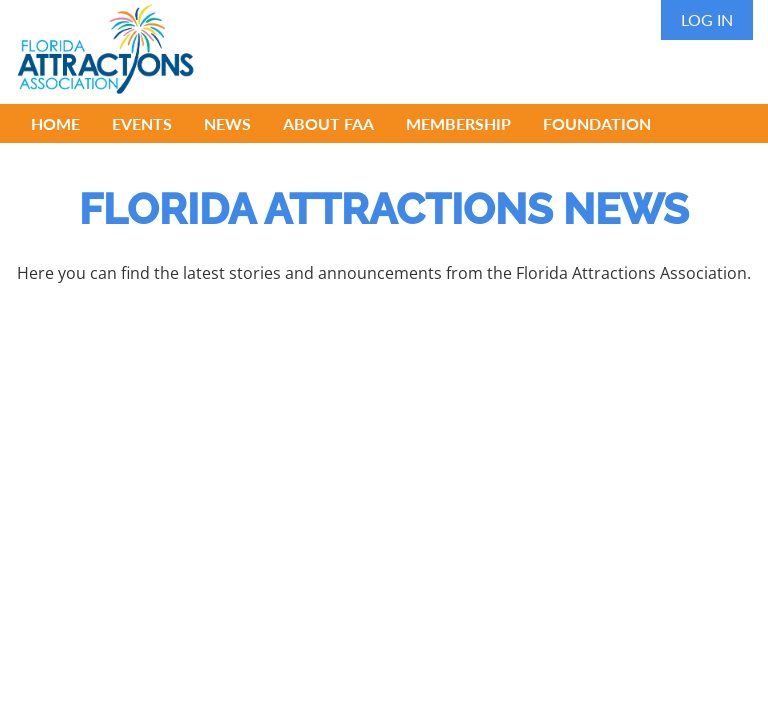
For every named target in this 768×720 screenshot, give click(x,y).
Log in (707, 19)
